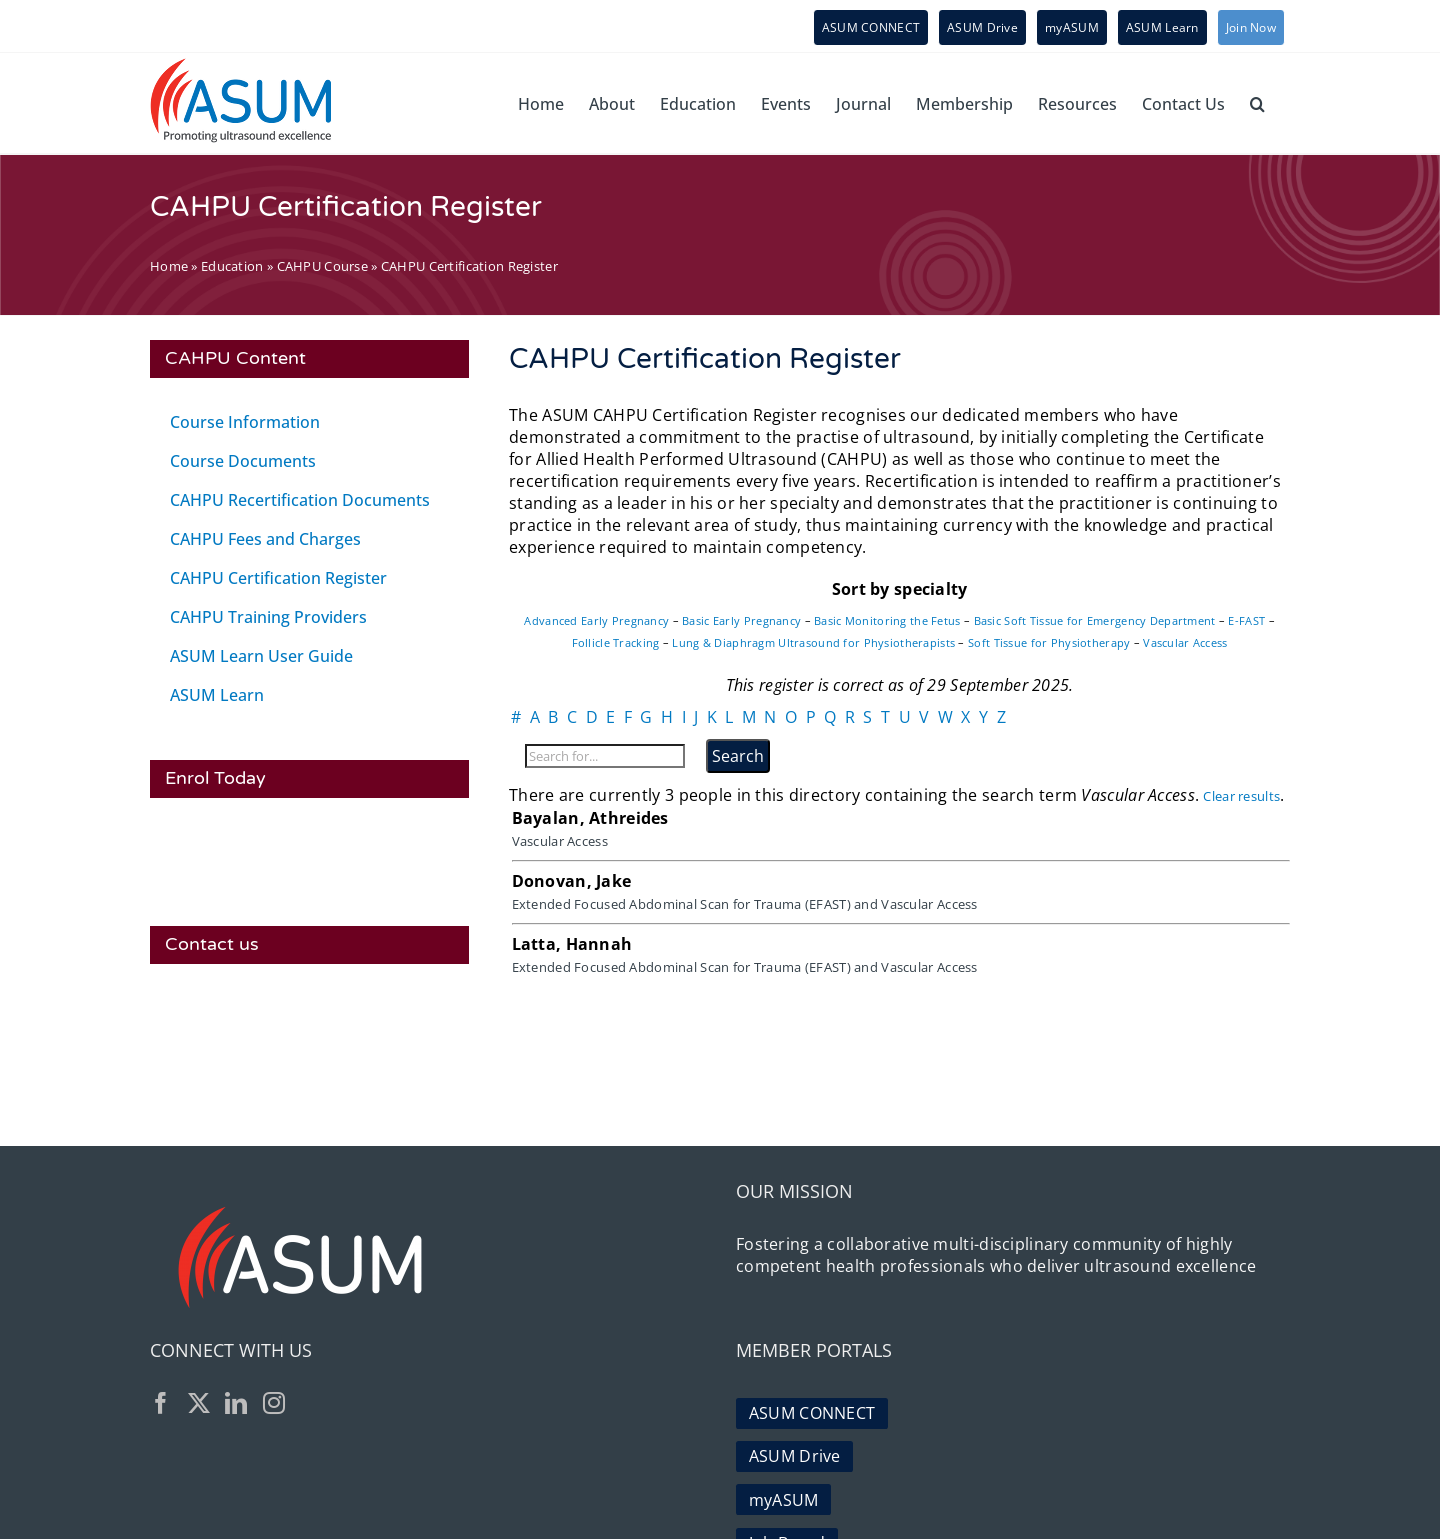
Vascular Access (1185, 642)
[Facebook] (161, 1403)
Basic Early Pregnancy (741, 620)
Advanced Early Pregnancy (596, 620)
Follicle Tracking (616, 642)
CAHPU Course (322, 266)
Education (232, 266)
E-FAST (1246, 620)
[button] (1257, 103)
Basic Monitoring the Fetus (887, 620)
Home (169, 266)
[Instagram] (274, 1403)
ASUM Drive (795, 1446)
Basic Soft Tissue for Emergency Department (1095, 620)
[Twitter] (199, 1403)
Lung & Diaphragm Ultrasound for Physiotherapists (813, 642)
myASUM (784, 1485)
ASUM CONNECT (812, 1407)
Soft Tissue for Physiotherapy (1049, 642)
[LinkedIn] (236, 1403)
